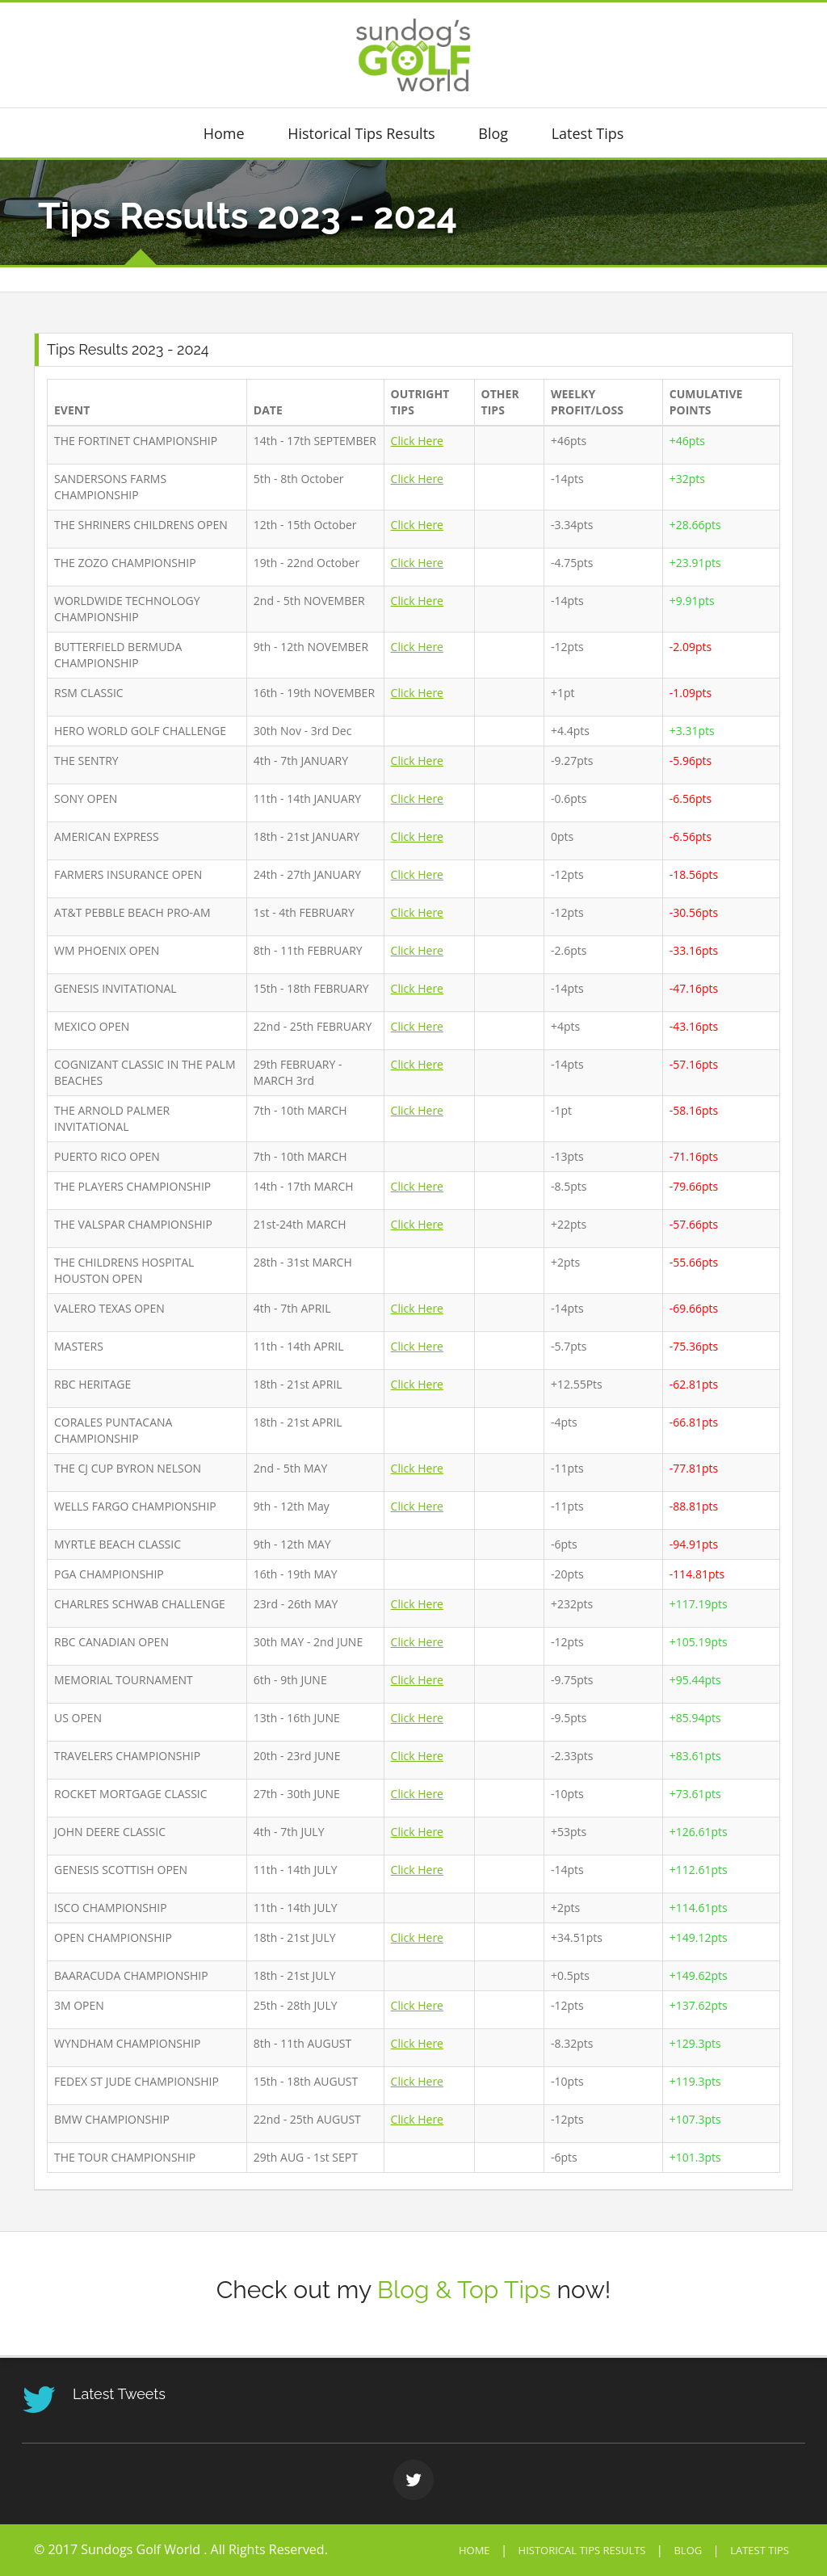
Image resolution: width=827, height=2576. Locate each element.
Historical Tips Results (361, 133)
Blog (493, 133)
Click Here (417, 440)
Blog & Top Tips (464, 2290)
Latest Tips (588, 133)
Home (224, 133)
